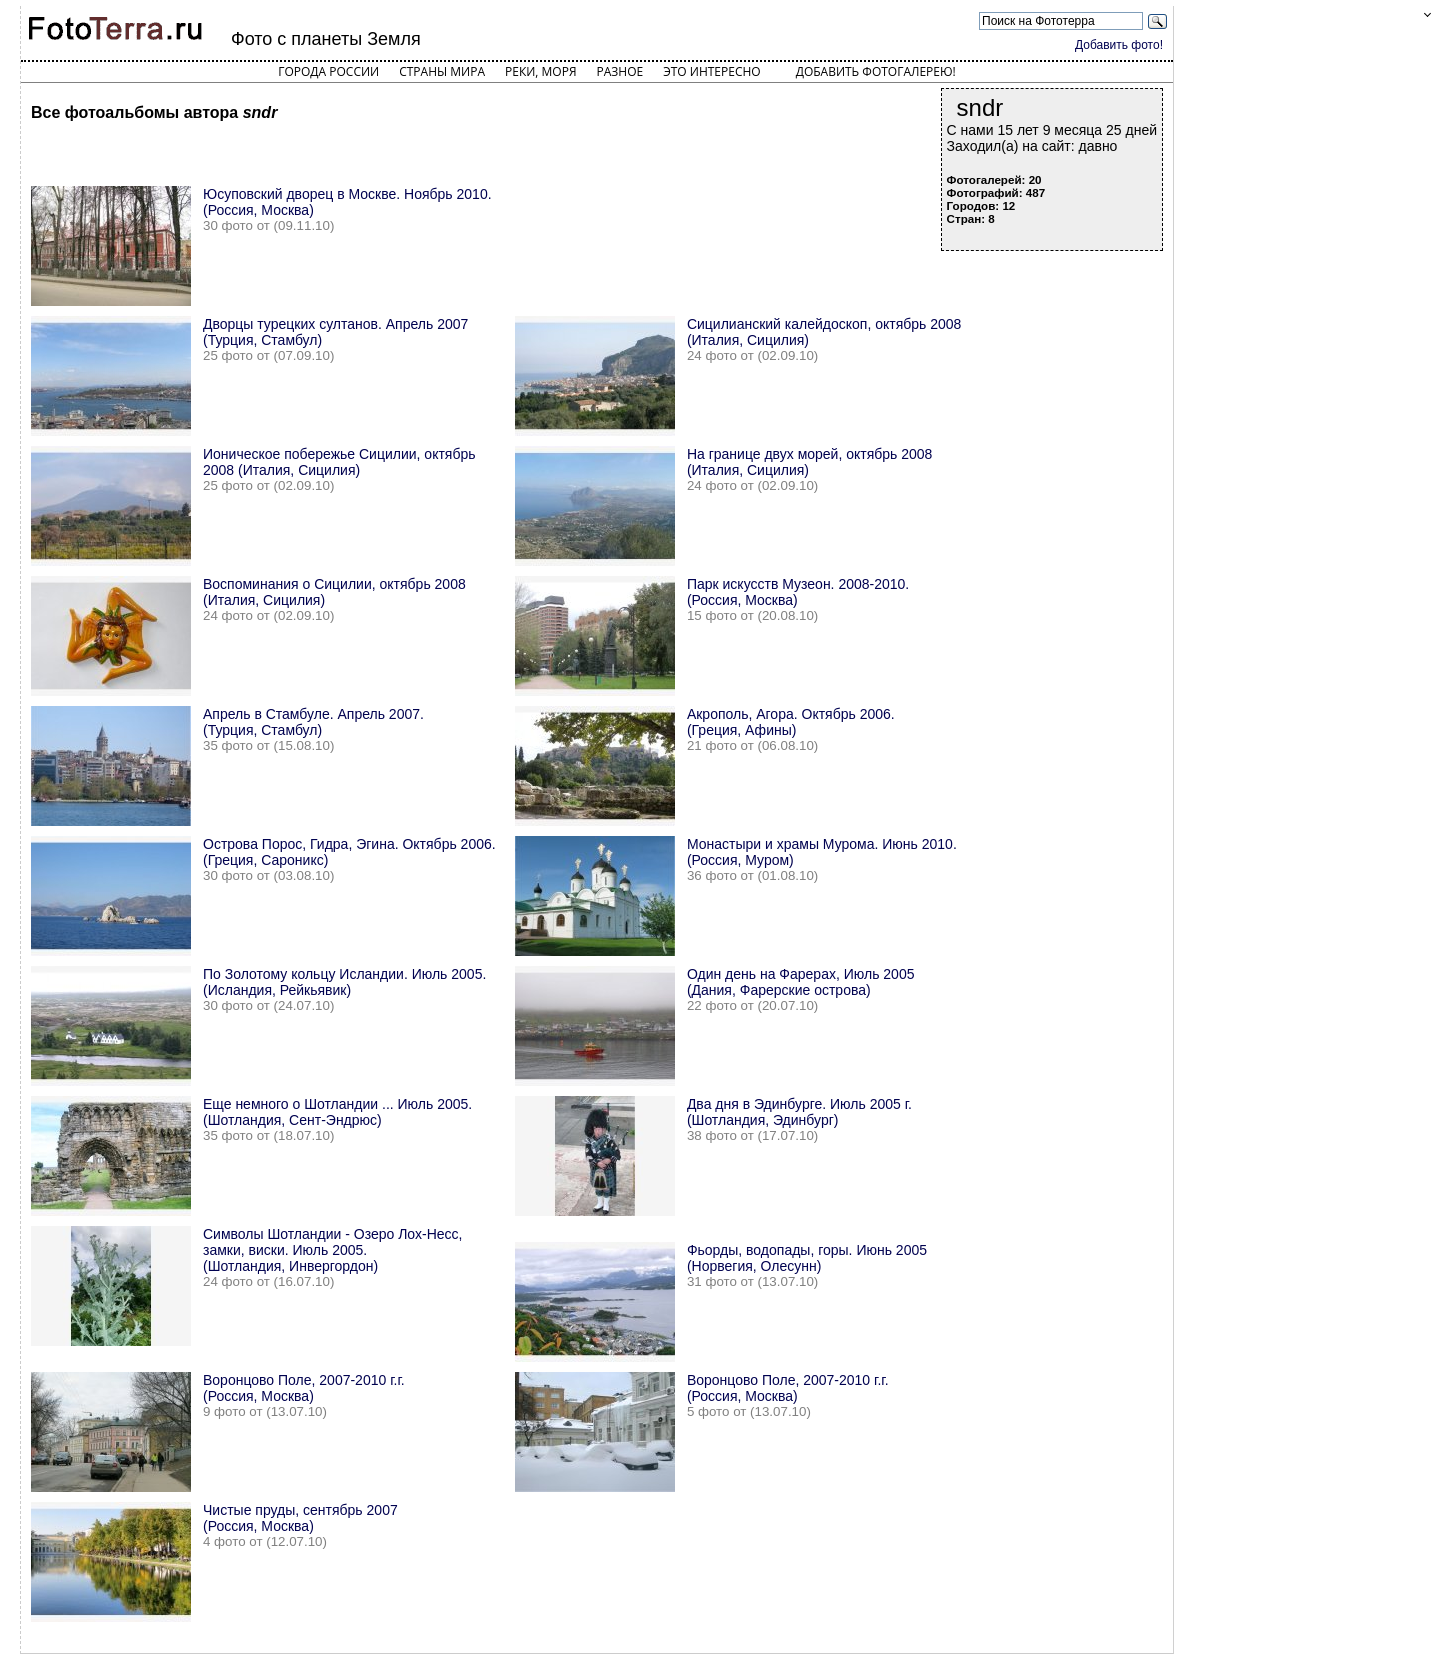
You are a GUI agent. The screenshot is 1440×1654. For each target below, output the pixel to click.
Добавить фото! (1119, 45)
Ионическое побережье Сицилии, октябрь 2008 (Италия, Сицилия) (339, 462)
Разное (620, 71)
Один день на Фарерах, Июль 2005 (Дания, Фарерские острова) (801, 982)
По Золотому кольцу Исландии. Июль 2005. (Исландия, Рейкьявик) (344, 982)
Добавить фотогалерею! (876, 71)
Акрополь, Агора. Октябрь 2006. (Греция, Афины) (791, 722)
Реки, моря (540, 71)
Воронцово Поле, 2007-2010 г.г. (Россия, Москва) (304, 1388)
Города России (328, 71)
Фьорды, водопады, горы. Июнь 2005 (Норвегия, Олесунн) (807, 1258)
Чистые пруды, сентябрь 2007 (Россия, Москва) (300, 1518)
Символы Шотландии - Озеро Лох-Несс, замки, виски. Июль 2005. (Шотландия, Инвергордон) (332, 1250)
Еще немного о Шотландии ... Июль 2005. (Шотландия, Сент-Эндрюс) (337, 1112)
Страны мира (442, 71)
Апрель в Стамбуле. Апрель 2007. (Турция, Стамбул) (313, 722)
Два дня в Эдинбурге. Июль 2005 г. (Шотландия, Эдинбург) (799, 1112)
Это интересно (712, 71)
